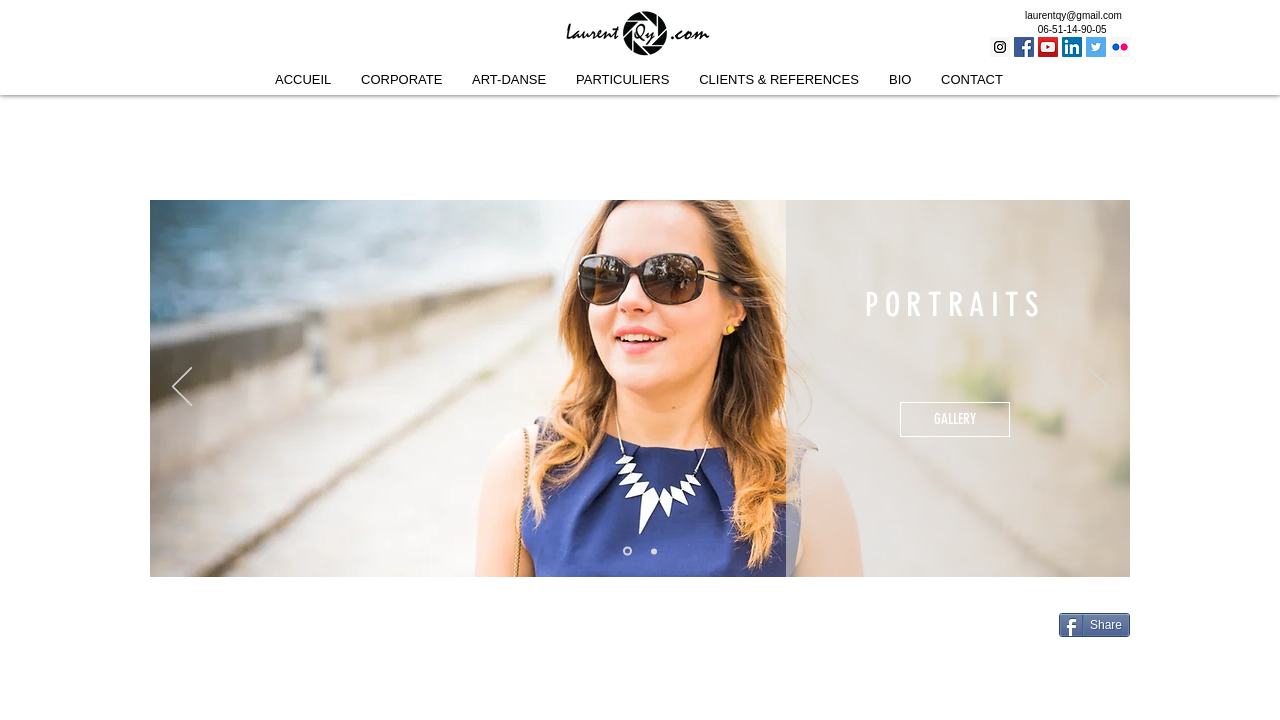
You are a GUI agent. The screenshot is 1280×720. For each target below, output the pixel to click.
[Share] (1094, 625)
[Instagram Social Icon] (1000, 47)
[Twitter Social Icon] (1096, 47)
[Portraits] (627, 551)
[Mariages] (654, 551)
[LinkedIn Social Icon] (1072, 47)
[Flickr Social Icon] (1120, 47)
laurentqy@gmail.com (1073, 15)
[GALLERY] (955, 419)
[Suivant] (1098, 388)
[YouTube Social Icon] (1048, 47)
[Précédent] (182, 388)
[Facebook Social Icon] (1024, 47)
